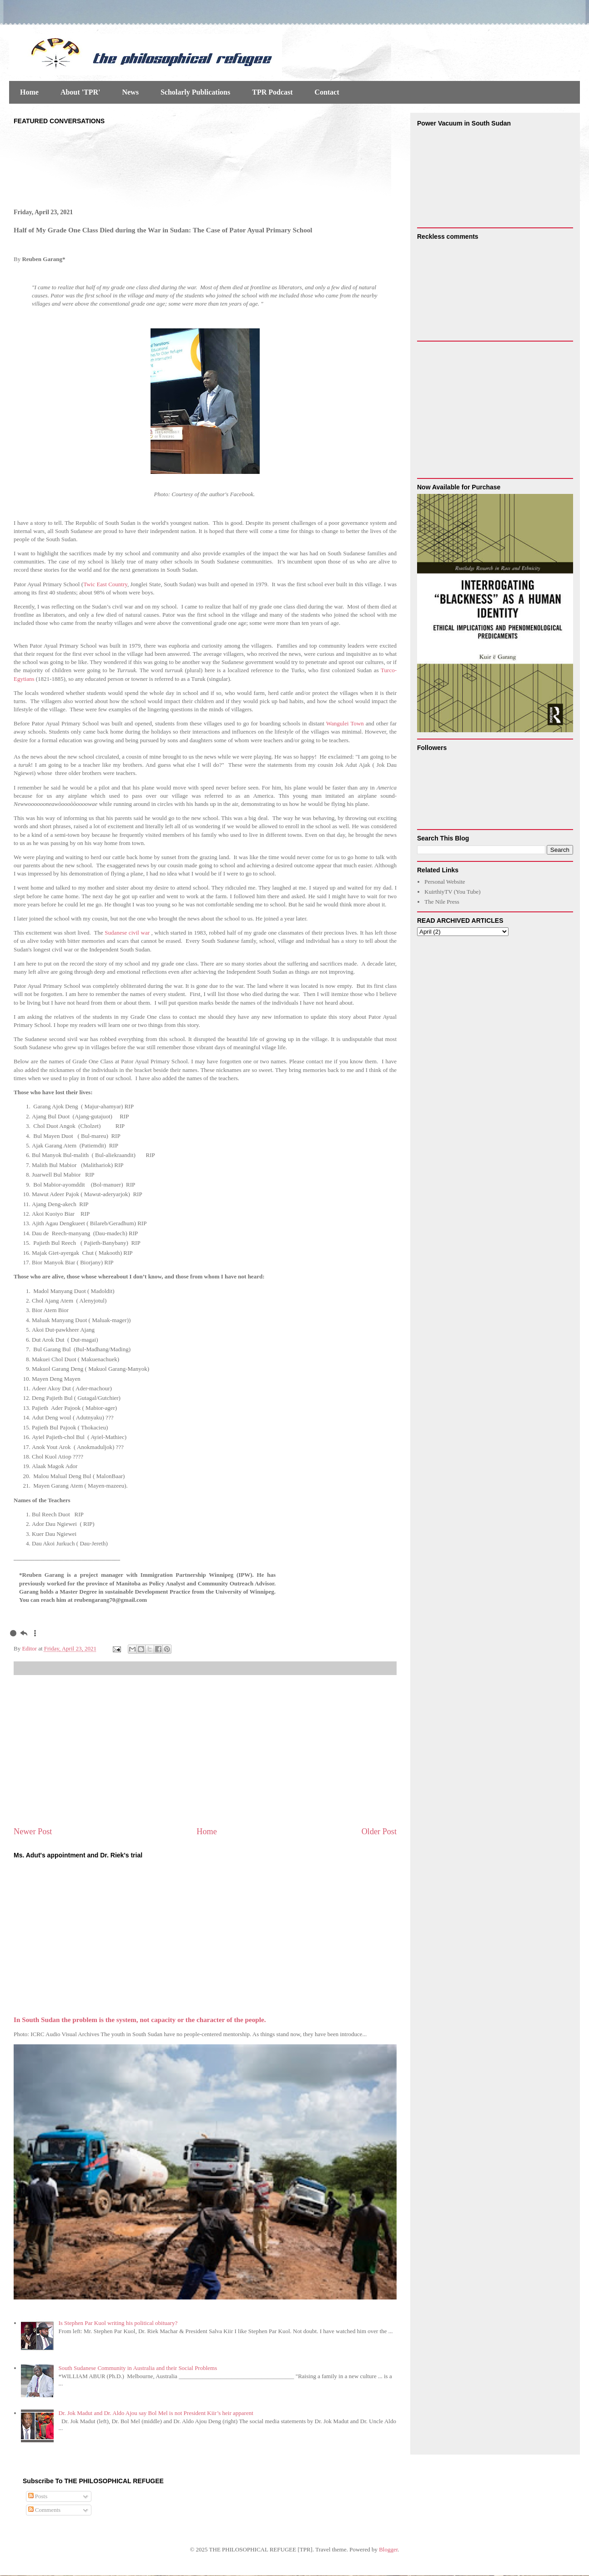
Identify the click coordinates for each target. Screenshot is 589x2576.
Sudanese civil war (128, 932)
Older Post (379, 1831)
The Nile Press (441, 901)
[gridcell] (205, 1588)
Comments (44, 2509)
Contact (327, 92)
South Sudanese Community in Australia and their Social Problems (137, 2368)
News (130, 92)
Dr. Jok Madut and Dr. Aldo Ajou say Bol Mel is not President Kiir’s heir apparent (155, 2413)
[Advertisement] (205, 1750)
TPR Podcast (272, 92)
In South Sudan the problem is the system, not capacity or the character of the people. (140, 2019)
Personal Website (444, 881)
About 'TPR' (80, 92)
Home (29, 92)
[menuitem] (13, 1633)
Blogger (388, 2549)
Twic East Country (105, 584)
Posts (38, 2496)
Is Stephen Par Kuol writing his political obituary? (117, 2322)
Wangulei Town (345, 723)
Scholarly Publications (195, 92)
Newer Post (33, 1831)
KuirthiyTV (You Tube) (452, 891)
